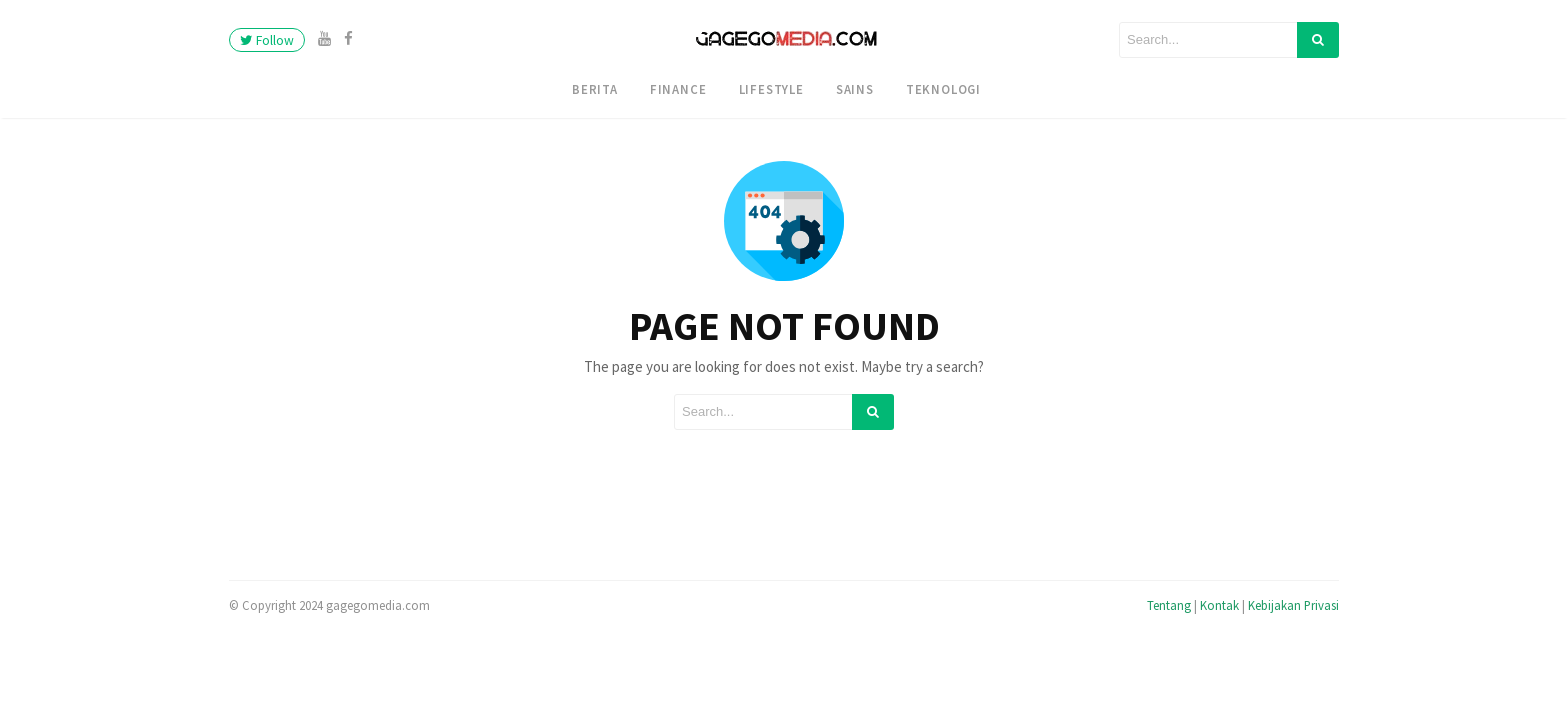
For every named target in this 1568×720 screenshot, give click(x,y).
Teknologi (943, 89)
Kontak (1219, 605)
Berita (595, 89)
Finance (678, 89)
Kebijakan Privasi (1293, 605)
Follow (267, 40)
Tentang (1169, 605)
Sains (855, 89)
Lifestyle (771, 89)
